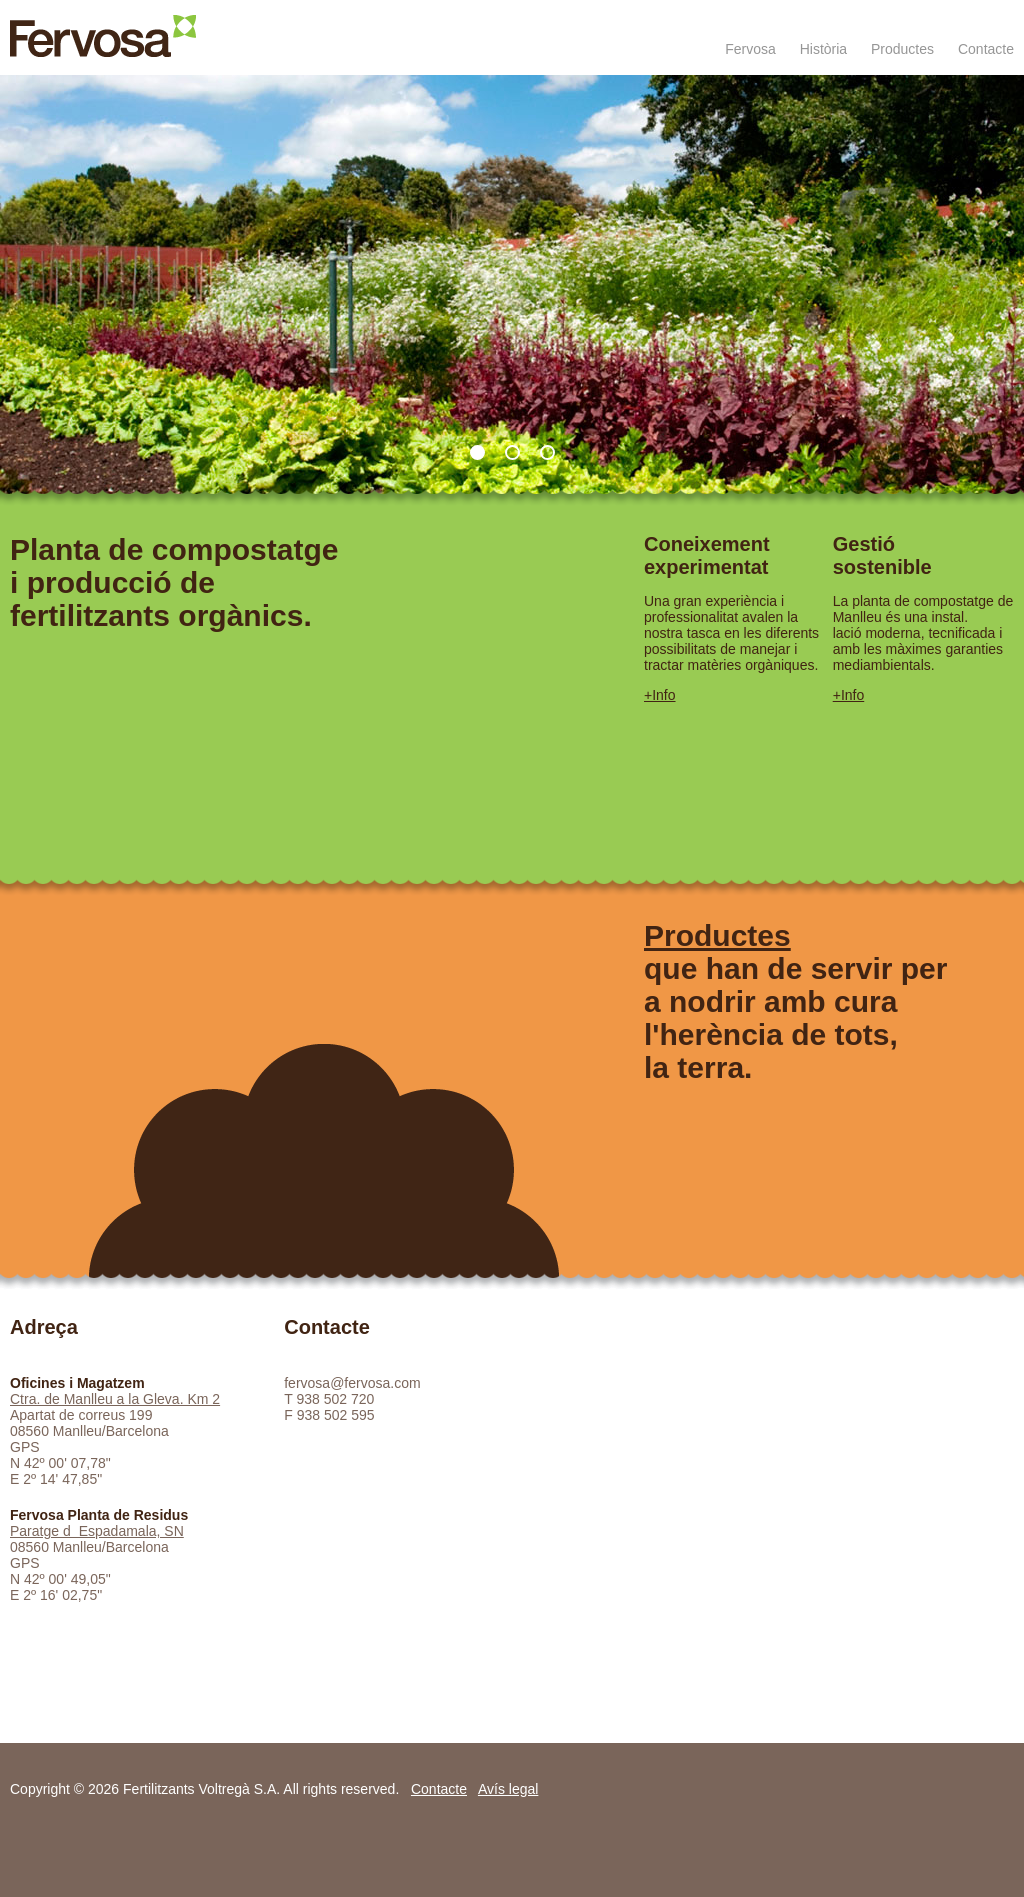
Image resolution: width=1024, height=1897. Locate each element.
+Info (660, 695)
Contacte (986, 49)
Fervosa (750, 49)
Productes (902, 49)
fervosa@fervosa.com (352, 1383)
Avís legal (508, 1789)
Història (823, 49)
